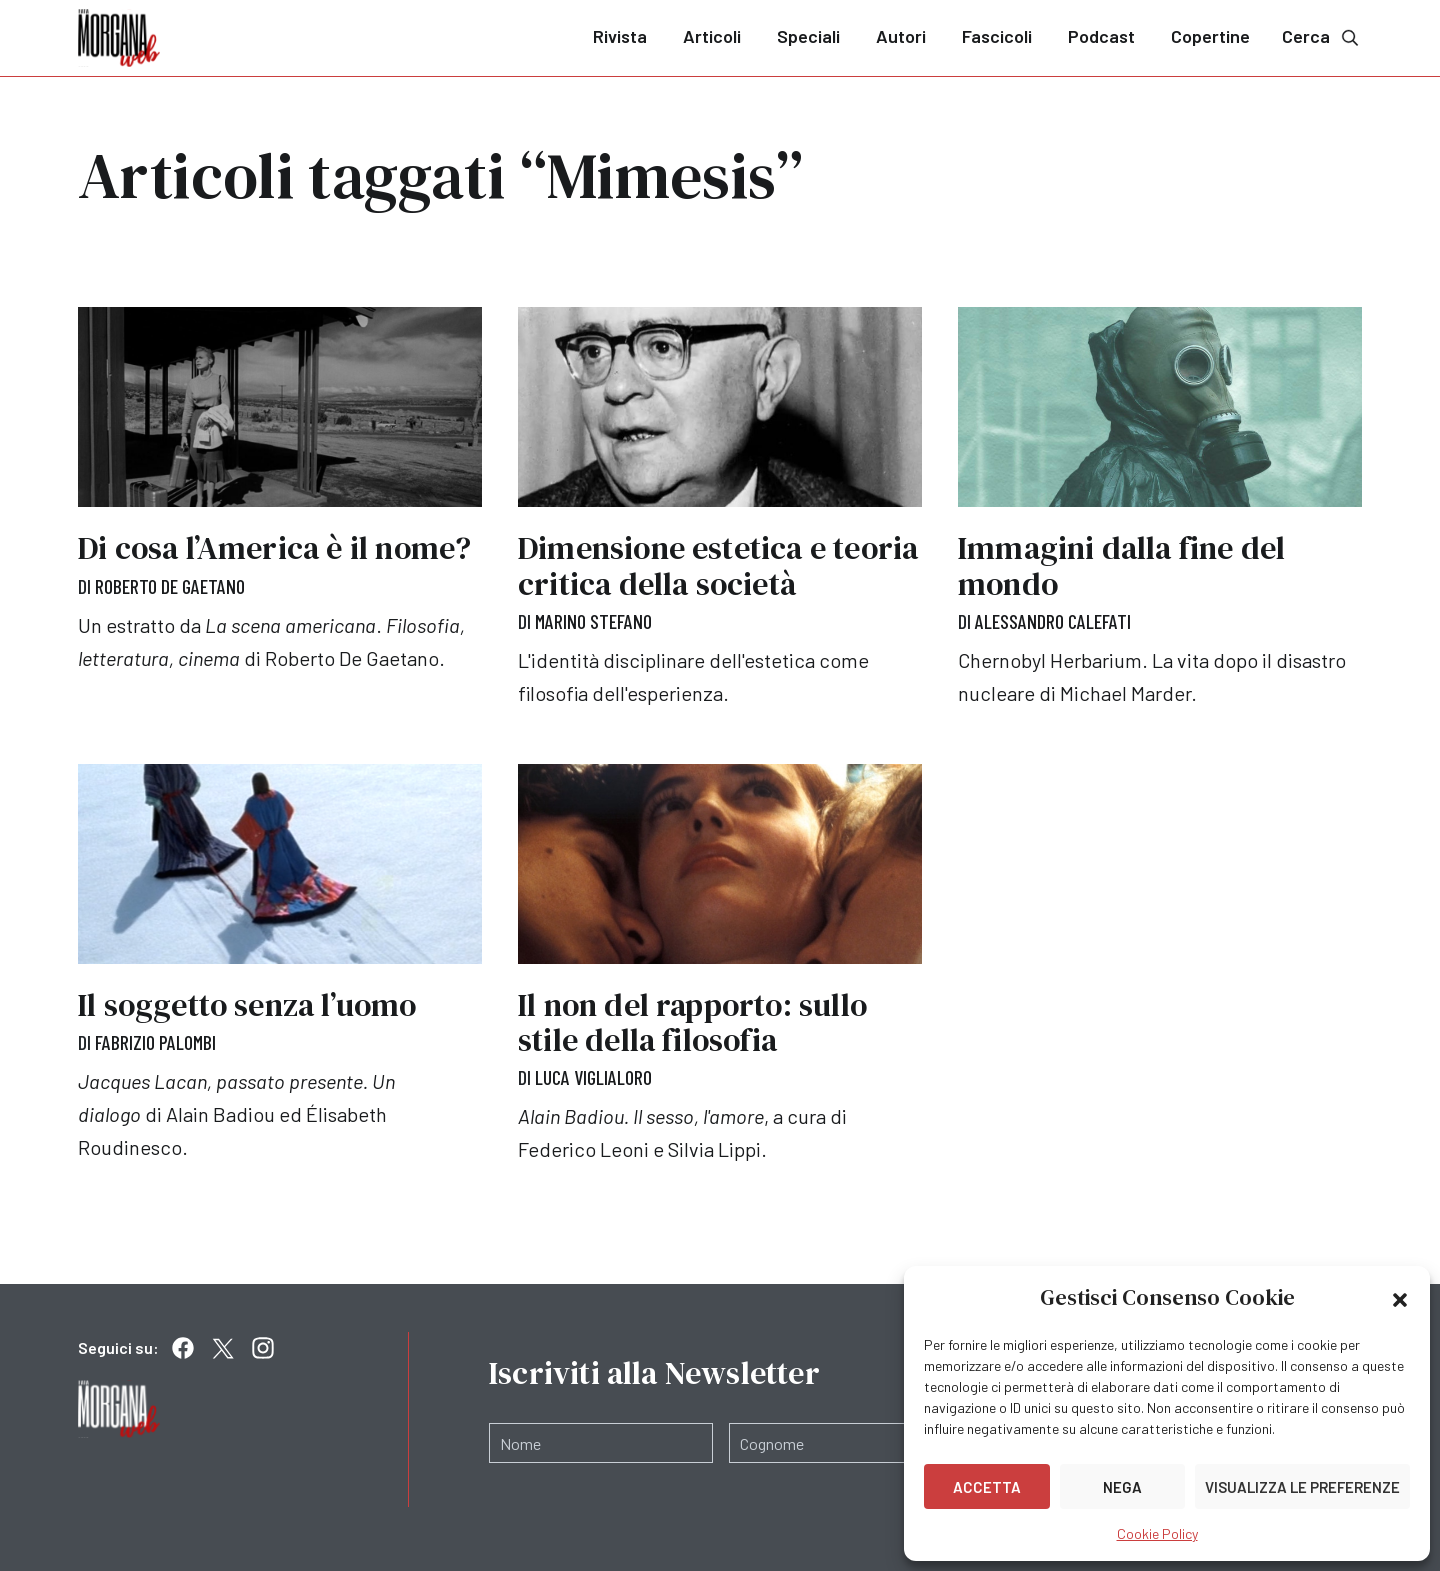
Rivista (620, 36)
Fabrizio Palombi (155, 1042)
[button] (1400, 1298)
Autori (901, 36)
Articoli (712, 36)
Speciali (808, 36)
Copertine (1210, 36)
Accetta (987, 1487)
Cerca (1322, 36)
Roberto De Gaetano (170, 586)
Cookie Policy (1157, 1533)
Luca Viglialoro (593, 1077)
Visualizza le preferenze (1302, 1487)
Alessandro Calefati (1053, 621)
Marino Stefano (593, 621)
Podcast (1101, 36)
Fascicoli (997, 36)
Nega (1122, 1487)
